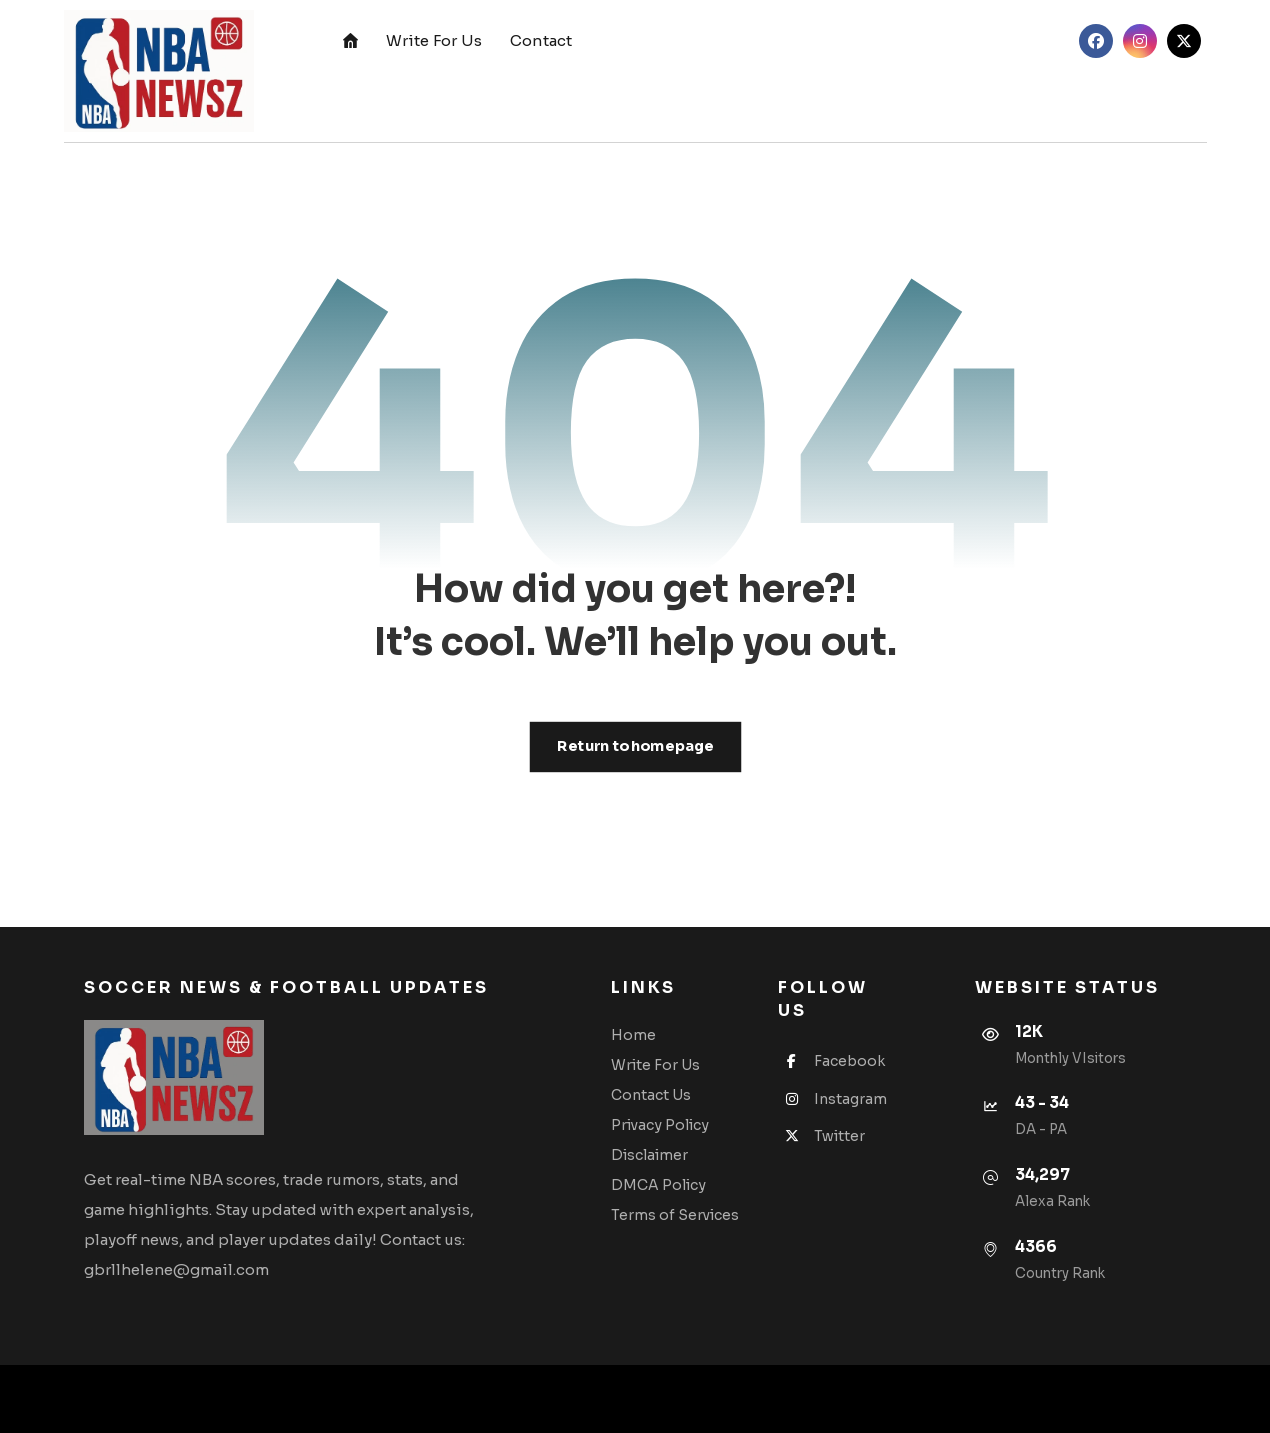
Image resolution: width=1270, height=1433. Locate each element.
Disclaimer (649, 1155)
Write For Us (655, 1065)
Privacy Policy (660, 1125)
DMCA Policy (658, 1185)
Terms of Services (675, 1215)
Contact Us (651, 1095)
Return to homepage (635, 746)
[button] (1096, 41)
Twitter (821, 1136)
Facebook (831, 1061)
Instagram (832, 1099)
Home (633, 1035)
